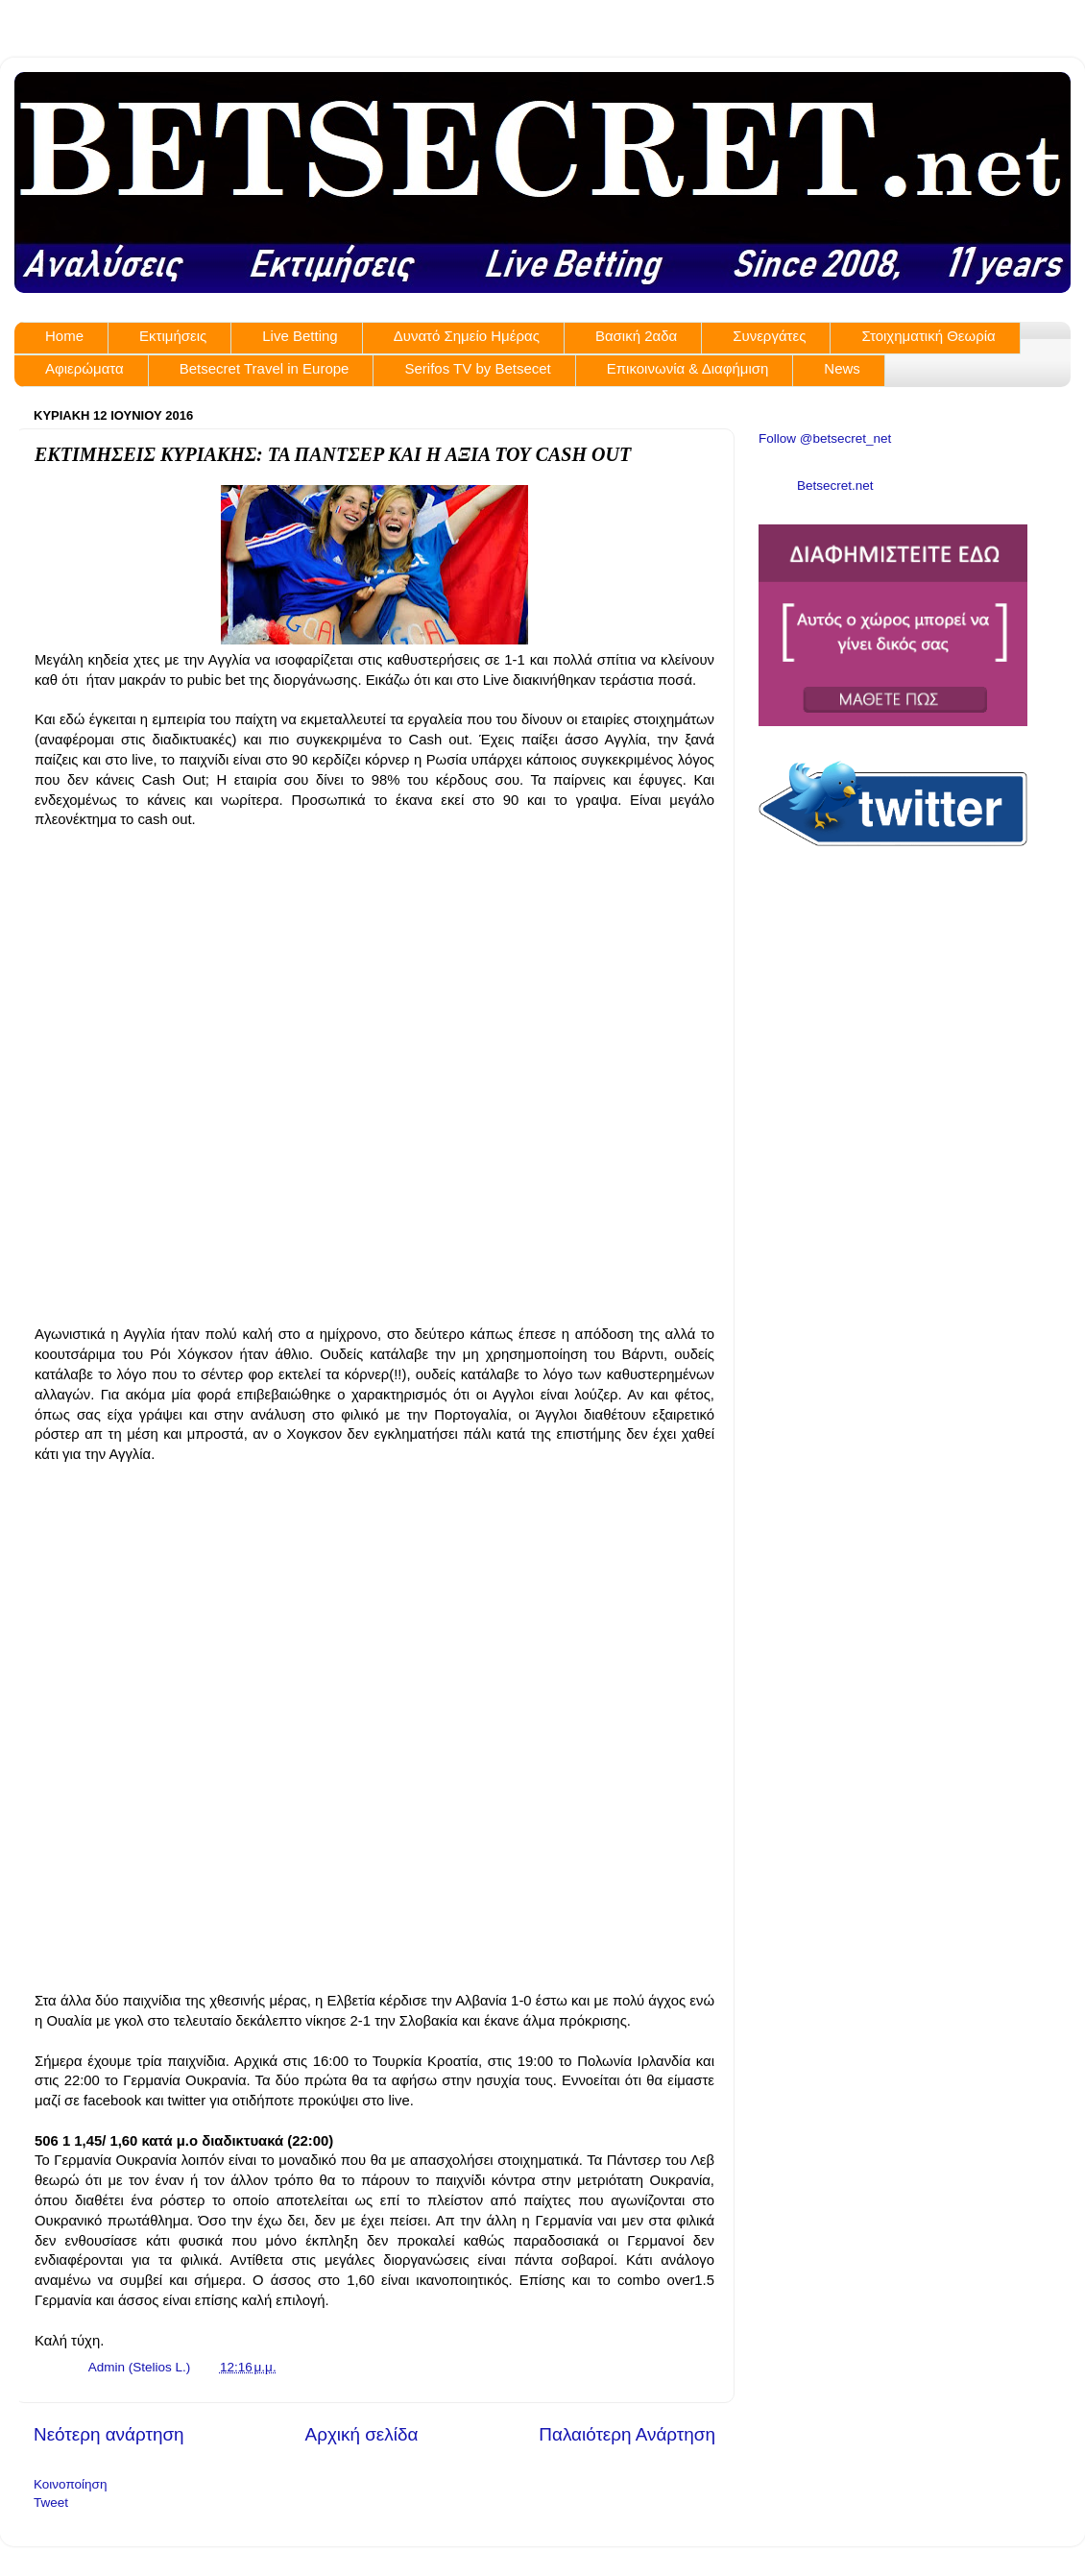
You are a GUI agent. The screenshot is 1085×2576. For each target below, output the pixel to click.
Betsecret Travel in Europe (265, 368)
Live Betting (299, 336)
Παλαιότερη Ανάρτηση (627, 2434)
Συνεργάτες (769, 336)
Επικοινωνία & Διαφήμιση (688, 368)
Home (64, 336)
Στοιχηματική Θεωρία (928, 336)
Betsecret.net (835, 485)
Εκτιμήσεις (172, 336)
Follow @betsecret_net (825, 438)
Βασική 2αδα (636, 336)
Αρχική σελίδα (362, 2434)
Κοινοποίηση (70, 2484)
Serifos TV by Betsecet (477, 368)
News (842, 368)
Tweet (51, 2502)
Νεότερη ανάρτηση (109, 2434)
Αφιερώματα (84, 368)
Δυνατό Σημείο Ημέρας (467, 336)
